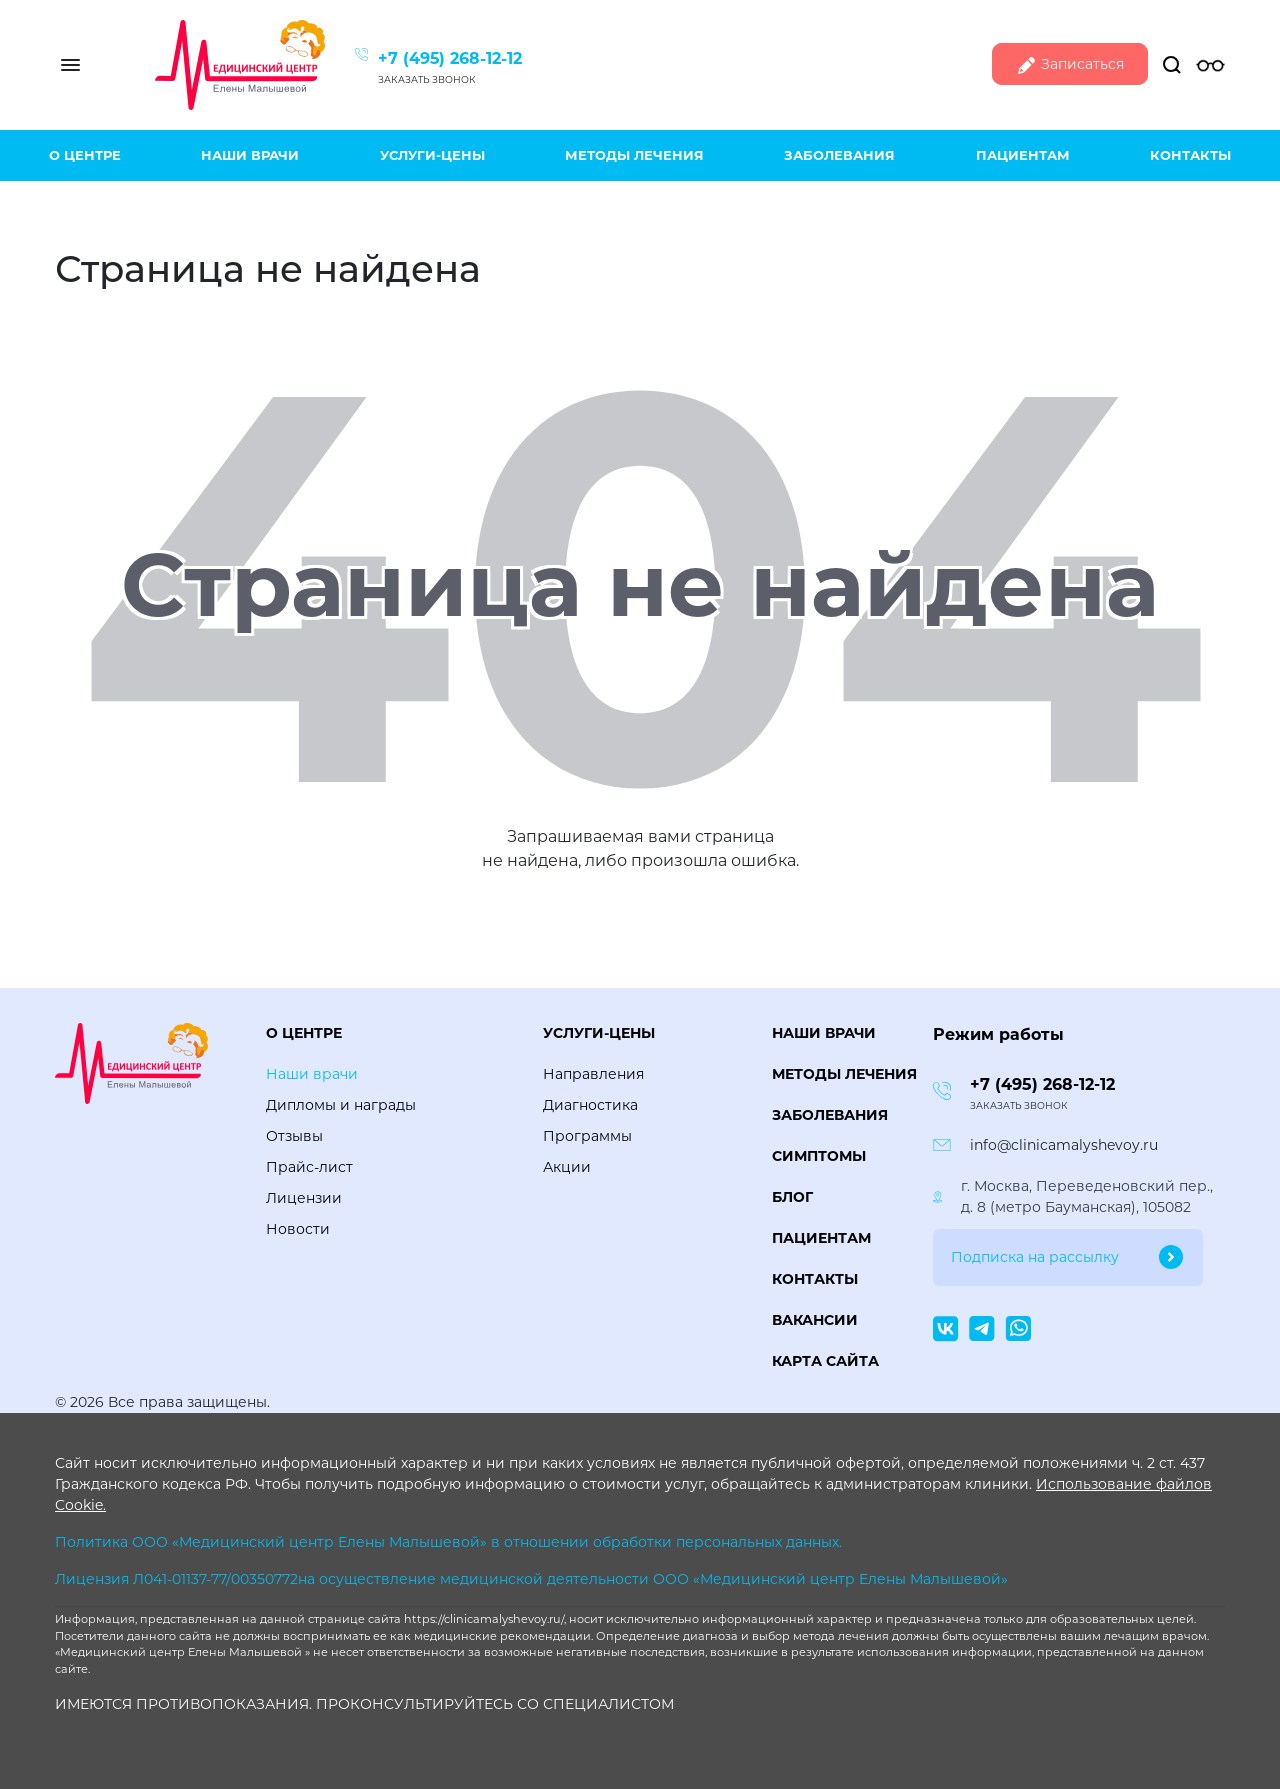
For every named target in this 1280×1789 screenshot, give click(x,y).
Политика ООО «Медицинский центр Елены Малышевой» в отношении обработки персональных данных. (448, 1542)
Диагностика (590, 1105)
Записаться (1070, 65)
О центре (85, 155)
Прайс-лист (309, 1167)
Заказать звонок (427, 79)
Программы (587, 1136)
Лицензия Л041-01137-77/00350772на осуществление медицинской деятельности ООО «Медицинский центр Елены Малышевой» (531, 1579)
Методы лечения (634, 155)
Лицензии (304, 1198)
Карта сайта (825, 1361)
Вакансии (815, 1320)
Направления (593, 1074)
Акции (567, 1167)
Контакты (1190, 155)
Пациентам (1023, 155)
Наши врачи (250, 155)
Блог (792, 1197)
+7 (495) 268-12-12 (450, 58)
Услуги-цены (432, 155)
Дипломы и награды (341, 1105)
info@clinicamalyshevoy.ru (1064, 1145)
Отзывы (294, 1136)
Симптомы (819, 1156)
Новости (298, 1229)
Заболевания (839, 155)
